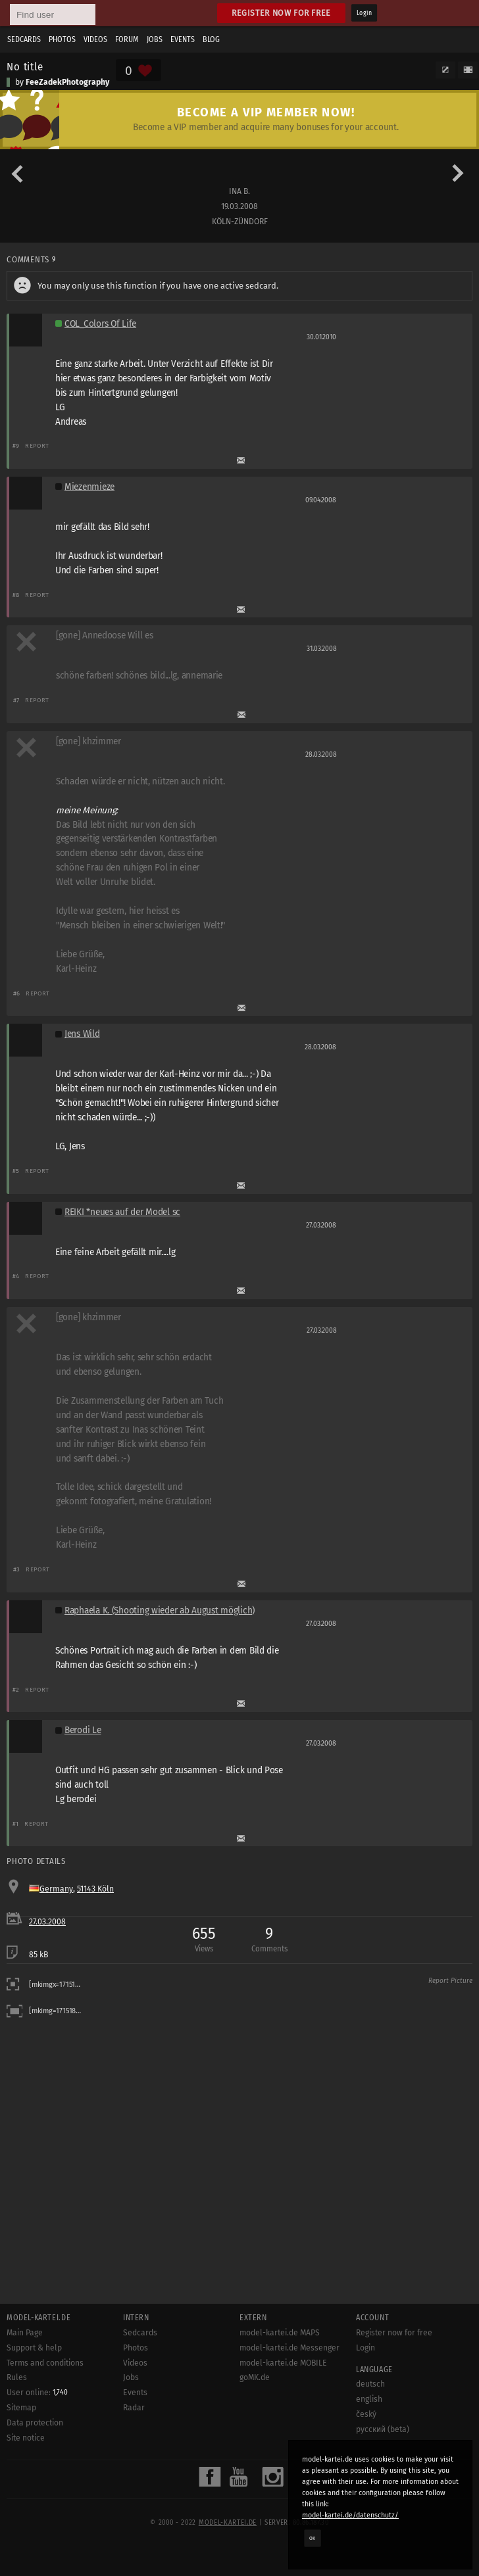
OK (312, 2538)
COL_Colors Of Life (100, 323)
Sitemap (21, 2407)
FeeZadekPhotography (67, 82)
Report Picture (450, 1981)
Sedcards (24, 39)
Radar (134, 2407)
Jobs (155, 39)
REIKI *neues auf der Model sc (122, 1212)
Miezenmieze (89, 486)
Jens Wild (82, 1033)
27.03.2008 (47, 1921)
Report (37, 445)
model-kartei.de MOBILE (283, 2363)
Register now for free (281, 13)
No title (25, 66)
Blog (211, 39)
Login (364, 13)
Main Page (25, 2332)
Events (182, 39)
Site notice (26, 2438)
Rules (17, 2377)
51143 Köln (95, 1889)
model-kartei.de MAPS (280, 2332)
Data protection (35, 2422)
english (369, 2399)
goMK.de (255, 2377)
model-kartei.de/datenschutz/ (350, 2515)
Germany (56, 1889)
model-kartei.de (228, 2523)
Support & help (34, 2347)
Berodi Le (82, 1730)
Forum (127, 39)
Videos (95, 39)
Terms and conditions (45, 2363)
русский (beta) (382, 2429)
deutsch (370, 2384)
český (366, 2414)
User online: (37, 2392)
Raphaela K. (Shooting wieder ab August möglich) (159, 1610)
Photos (62, 39)
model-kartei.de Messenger (290, 2347)
